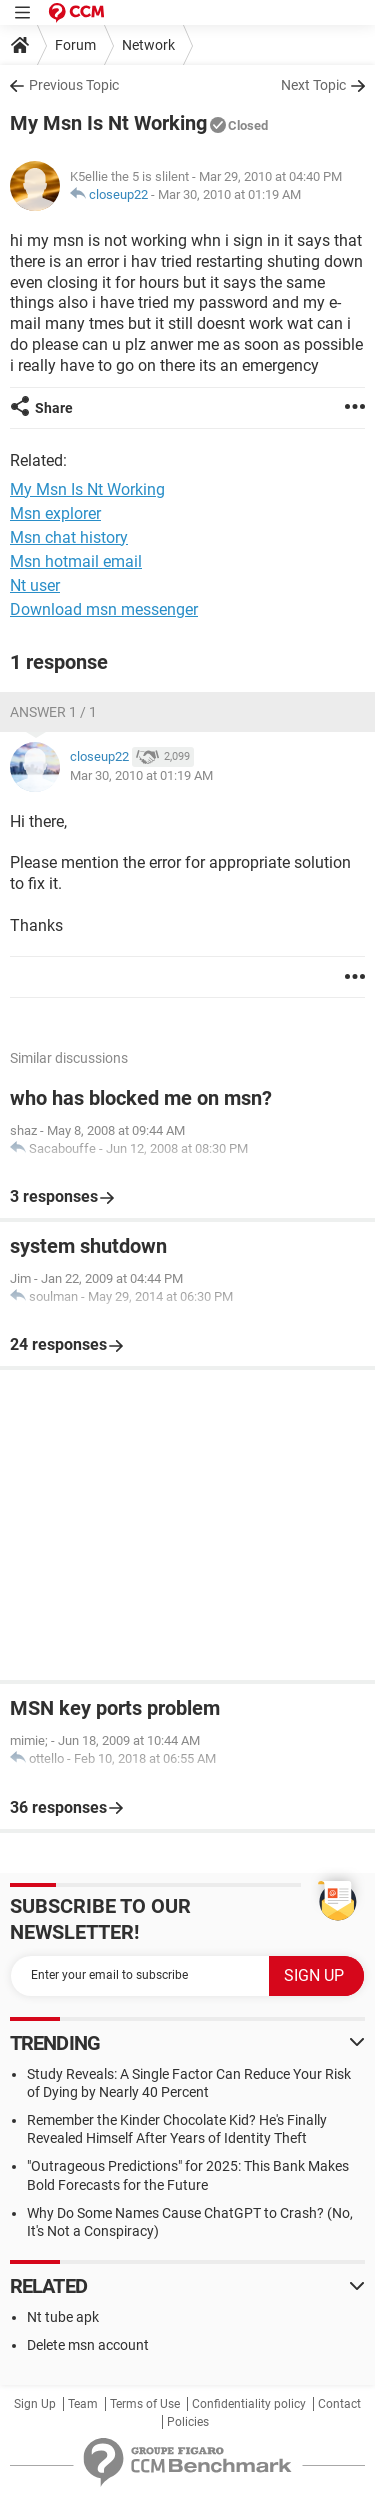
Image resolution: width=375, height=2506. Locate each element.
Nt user (35, 585)
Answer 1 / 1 (53, 712)
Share (54, 408)
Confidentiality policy (249, 2404)
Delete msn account (88, 2345)
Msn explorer (55, 513)
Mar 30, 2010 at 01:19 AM (229, 194)
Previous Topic (74, 85)
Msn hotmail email (76, 561)
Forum (75, 45)
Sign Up (35, 2404)
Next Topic (313, 85)
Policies (188, 2422)
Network (148, 45)
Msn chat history (69, 537)
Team (83, 2404)
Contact (339, 2404)
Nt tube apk (63, 2317)
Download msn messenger (104, 609)
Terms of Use (145, 2404)
